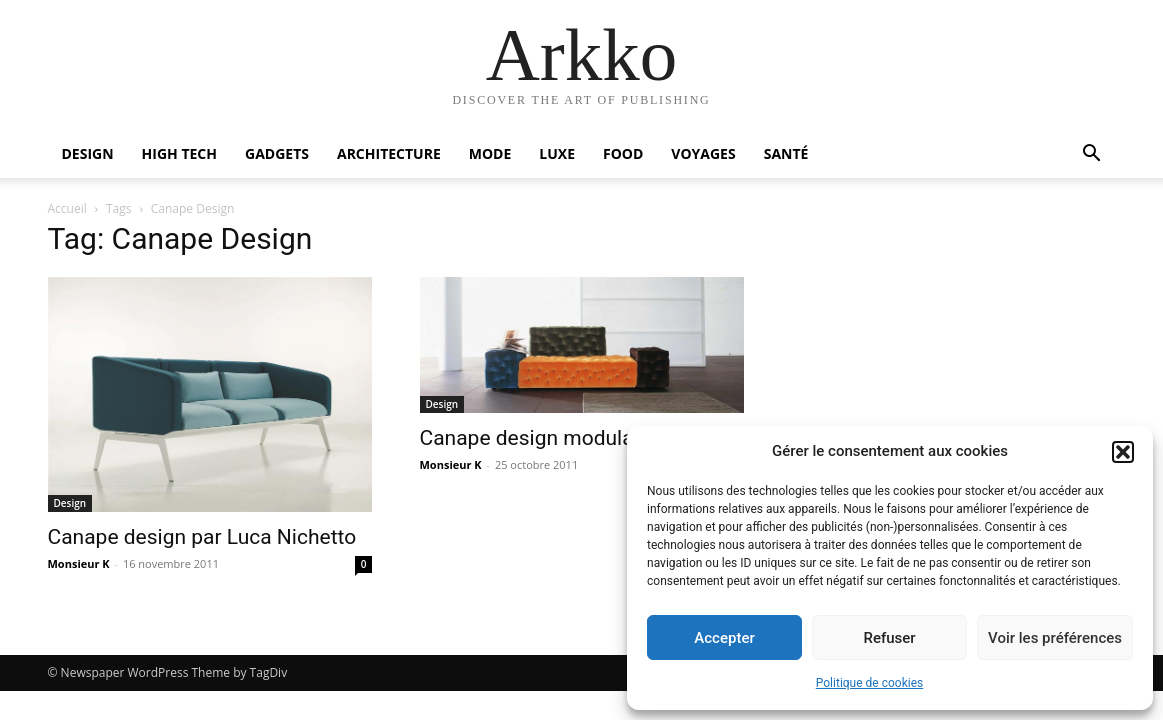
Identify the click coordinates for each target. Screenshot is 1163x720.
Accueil (67, 208)
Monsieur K (79, 563)
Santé (786, 153)
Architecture (389, 153)
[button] (1123, 452)
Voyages (703, 153)
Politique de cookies (869, 683)
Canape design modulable (541, 438)
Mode (490, 153)
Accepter (724, 638)
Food (623, 153)
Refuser (889, 638)
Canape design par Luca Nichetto (202, 537)
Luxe (557, 153)
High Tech (179, 153)
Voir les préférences (1055, 638)
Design (88, 153)
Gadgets (277, 153)
